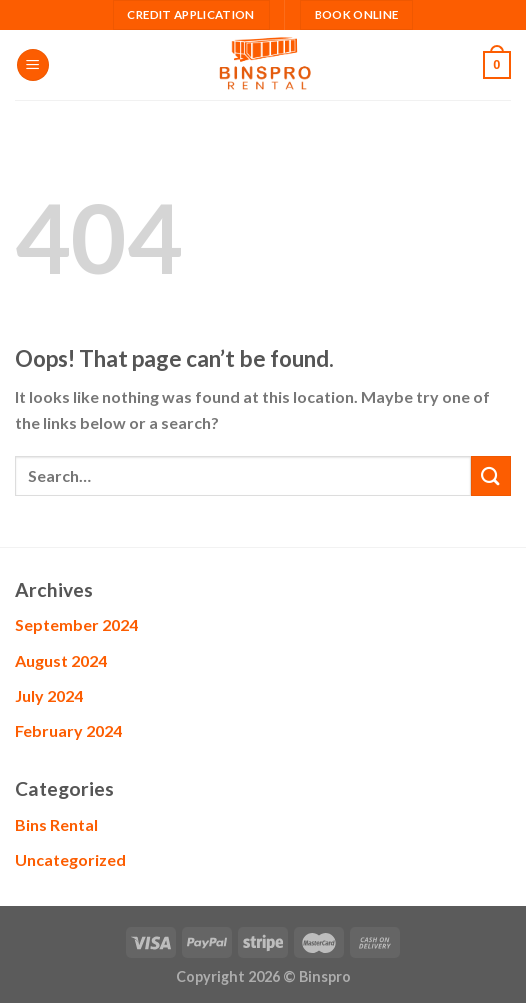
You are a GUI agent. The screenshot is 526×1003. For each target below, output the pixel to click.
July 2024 (49, 695)
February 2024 (68, 730)
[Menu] (33, 65)
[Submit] (491, 475)
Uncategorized (70, 859)
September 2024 (76, 624)
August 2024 (61, 660)
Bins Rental (56, 824)
